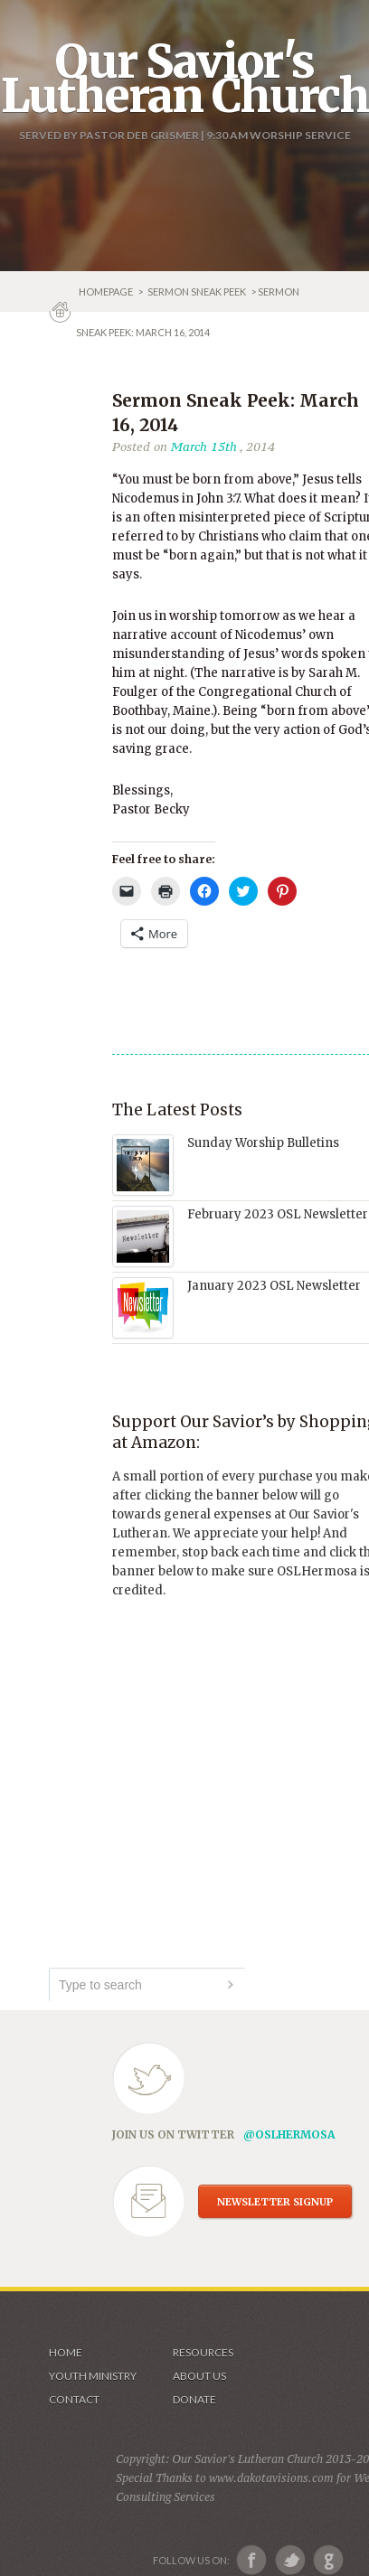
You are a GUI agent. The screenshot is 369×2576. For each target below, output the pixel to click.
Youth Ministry (93, 2376)
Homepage (107, 291)
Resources (203, 2352)
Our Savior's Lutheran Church (185, 79)
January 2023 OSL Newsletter (274, 1285)
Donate (194, 2399)
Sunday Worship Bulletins (263, 1143)
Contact (74, 2399)
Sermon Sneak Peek (196, 291)
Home (65, 2352)
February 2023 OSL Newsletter (277, 1214)
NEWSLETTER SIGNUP (275, 2201)
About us (199, 2376)
